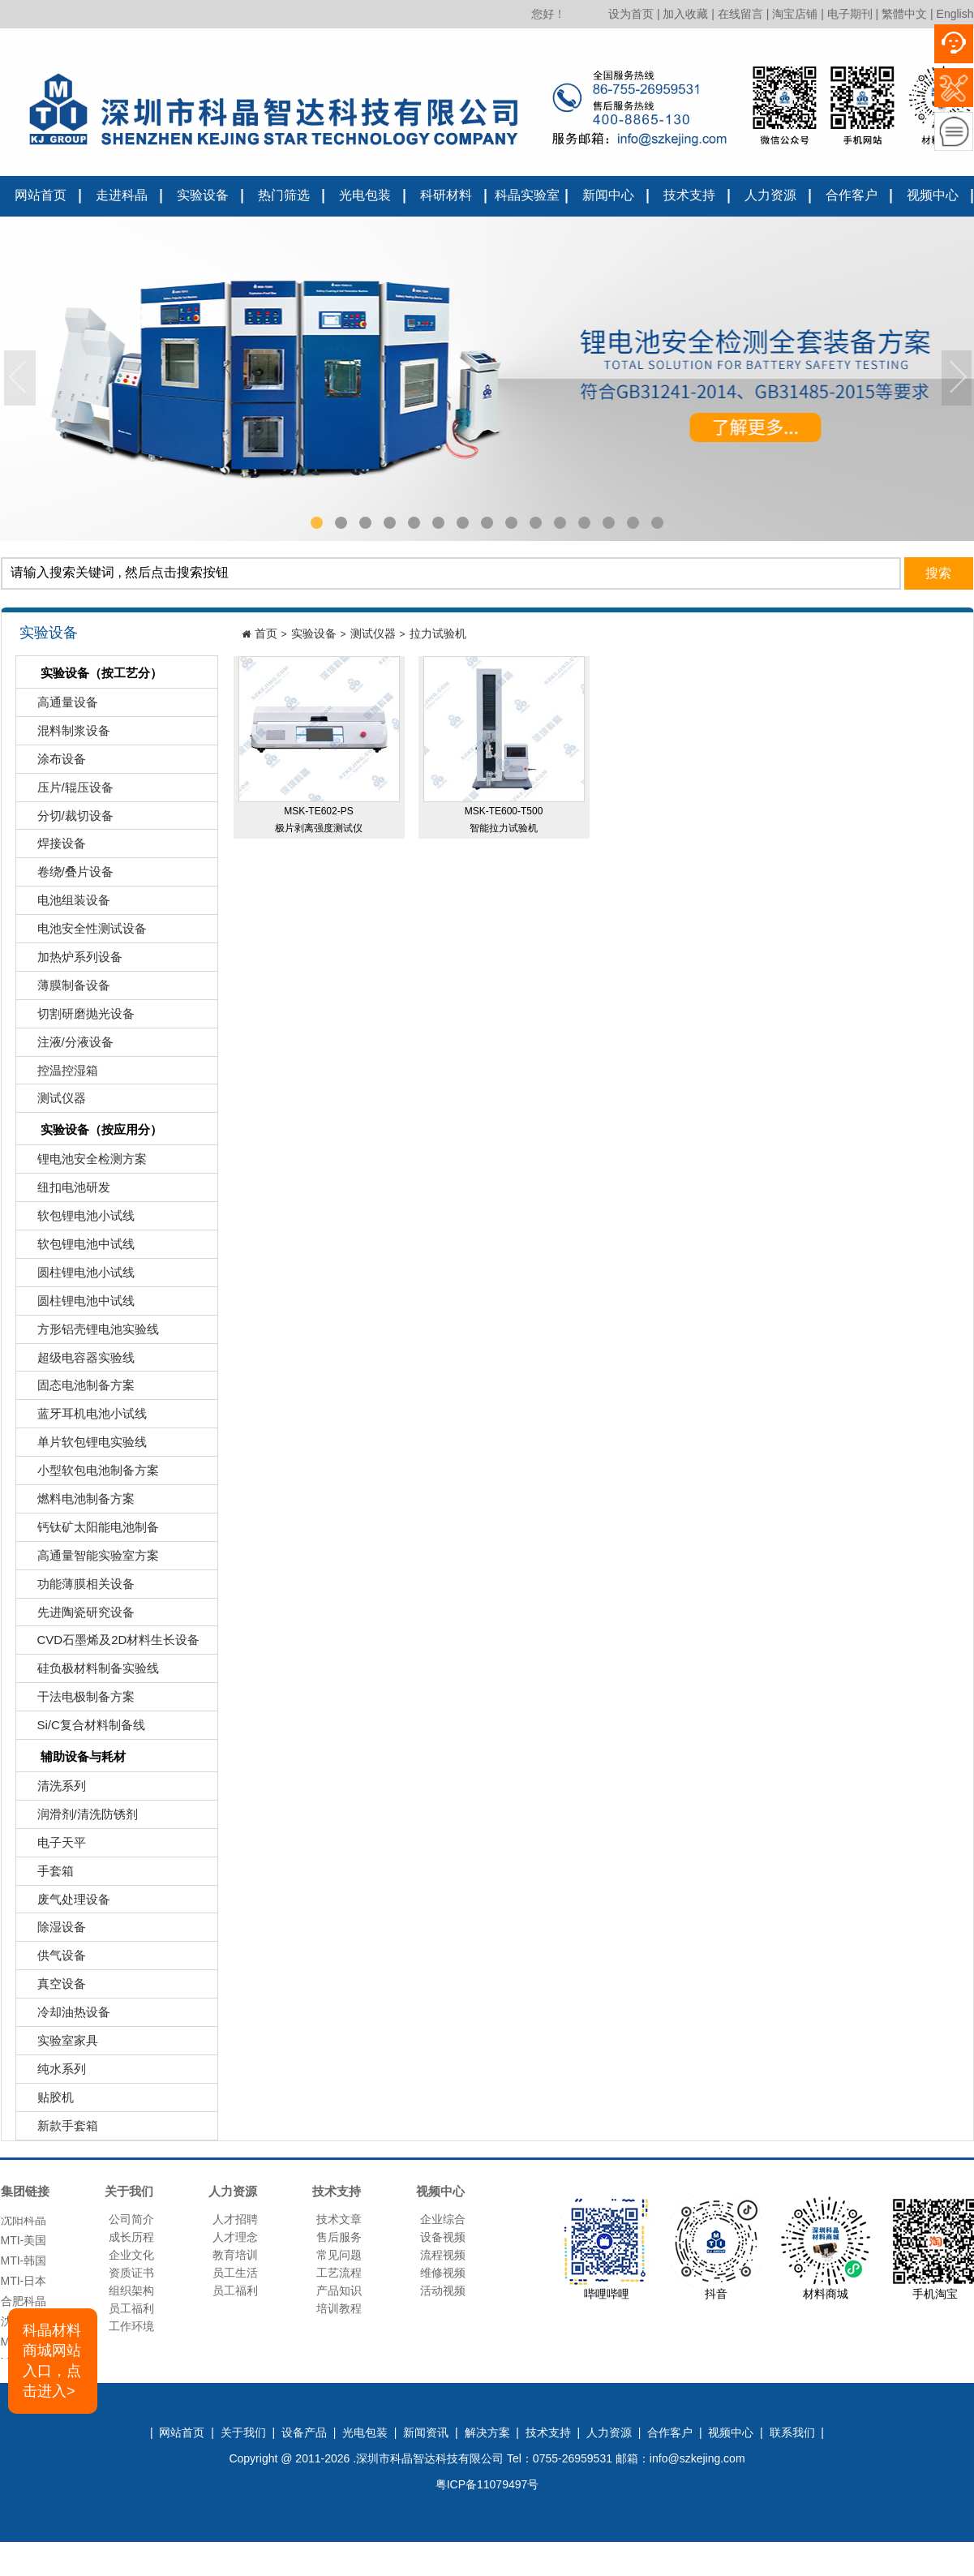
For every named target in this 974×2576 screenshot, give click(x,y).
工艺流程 (339, 2272)
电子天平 (53, 1846)
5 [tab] (414, 523)
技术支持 (689, 195)
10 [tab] (536, 523)
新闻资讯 (425, 2432)
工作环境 (131, 2326)
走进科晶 (122, 195)
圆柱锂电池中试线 (77, 1305)
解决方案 (487, 2432)
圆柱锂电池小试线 (77, 1276)
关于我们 (243, 2432)
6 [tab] (439, 523)
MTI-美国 (24, 2245)
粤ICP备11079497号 (487, 2484)
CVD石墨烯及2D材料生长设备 (110, 1644)
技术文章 (339, 2219)
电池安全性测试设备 (83, 932)
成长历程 (131, 2236)
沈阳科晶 (23, 2224)
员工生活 (235, 2272)
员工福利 (131, 2308)
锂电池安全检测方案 (83, 1163)
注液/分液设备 (67, 1046)
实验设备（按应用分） (91, 1131)
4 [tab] (390, 523)
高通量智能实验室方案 (89, 1559)
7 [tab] (463, 523)
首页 (266, 633)
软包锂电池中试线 (77, 1248)
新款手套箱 (59, 2129)
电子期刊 (850, 13)
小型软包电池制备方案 (89, 1474)
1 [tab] (317, 523)
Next (958, 378)
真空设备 (53, 1988)
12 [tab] (584, 523)
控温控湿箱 (59, 1074)
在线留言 (740, 13)
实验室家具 (59, 2044)
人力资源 (770, 195)
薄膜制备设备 (65, 989)
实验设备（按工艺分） (91, 674)
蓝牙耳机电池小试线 (83, 1417)
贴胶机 (47, 2101)
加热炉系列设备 (71, 961)
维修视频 (443, 2272)
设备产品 (304, 2432)
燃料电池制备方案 (77, 1502)
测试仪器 (53, 1102)
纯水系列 (53, 2073)
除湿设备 (53, 1931)
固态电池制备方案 (77, 1389)
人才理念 (235, 2236)
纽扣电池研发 (65, 1191)
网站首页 (41, 195)
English (955, 13)
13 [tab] (609, 523)
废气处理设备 (65, 1903)
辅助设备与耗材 (73, 1758)
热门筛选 (284, 195)
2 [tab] (341, 523)
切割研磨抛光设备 (77, 1017)
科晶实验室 (527, 195)
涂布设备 (53, 763)
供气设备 (53, 1959)
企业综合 (443, 2219)
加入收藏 (685, 13)
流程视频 (443, 2254)
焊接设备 (53, 847)
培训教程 (339, 2308)
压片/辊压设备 (67, 791)
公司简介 (131, 2219)
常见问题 (339, 2254)
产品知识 (339, 2290)
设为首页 (631, 13)
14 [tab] (633, 523)
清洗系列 (53, 1790)
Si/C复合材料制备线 (82, 1729)
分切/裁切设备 (67, 820)
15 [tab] (657, 523)
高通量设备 (59, 706)
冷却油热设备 (65, 2016)
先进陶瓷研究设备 (77, 1616)
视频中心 (933, 195)
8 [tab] (487, 523)
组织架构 (131, 2290)
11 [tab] (560, 523)
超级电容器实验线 (77, 1361)
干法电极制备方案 (77, 1700)
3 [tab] (366, 523)
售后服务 (339, 2236)
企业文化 (131, 2254)
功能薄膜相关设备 (77, 1588)
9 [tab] (511, 523)
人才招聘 (235, 2219)
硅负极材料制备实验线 (89, 1672)
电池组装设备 (65, 904)
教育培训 (235, 2254)
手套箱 (47, 1875)
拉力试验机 (438, 633)
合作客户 (851, 195)
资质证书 (131, 2272)
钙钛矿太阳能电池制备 (89, 1531)
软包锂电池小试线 (77, 1219)
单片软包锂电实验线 (83, 1446)
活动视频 (443, 2290)
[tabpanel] (487, 379)
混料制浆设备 (65, 734)
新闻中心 (608, 195)
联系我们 (792, 2432)
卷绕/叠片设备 (67, 876)
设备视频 (443, 2236)
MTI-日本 (24, 2285)
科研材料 (446, 195)
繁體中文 (904, 13)
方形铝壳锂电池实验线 (89, 1333)
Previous (20, 378)
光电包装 (365, 195)
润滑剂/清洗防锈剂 (79, 1818)
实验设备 (203, 195)
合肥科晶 (23, 2305)
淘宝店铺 (794, 13)
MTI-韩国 (24, 2265)
